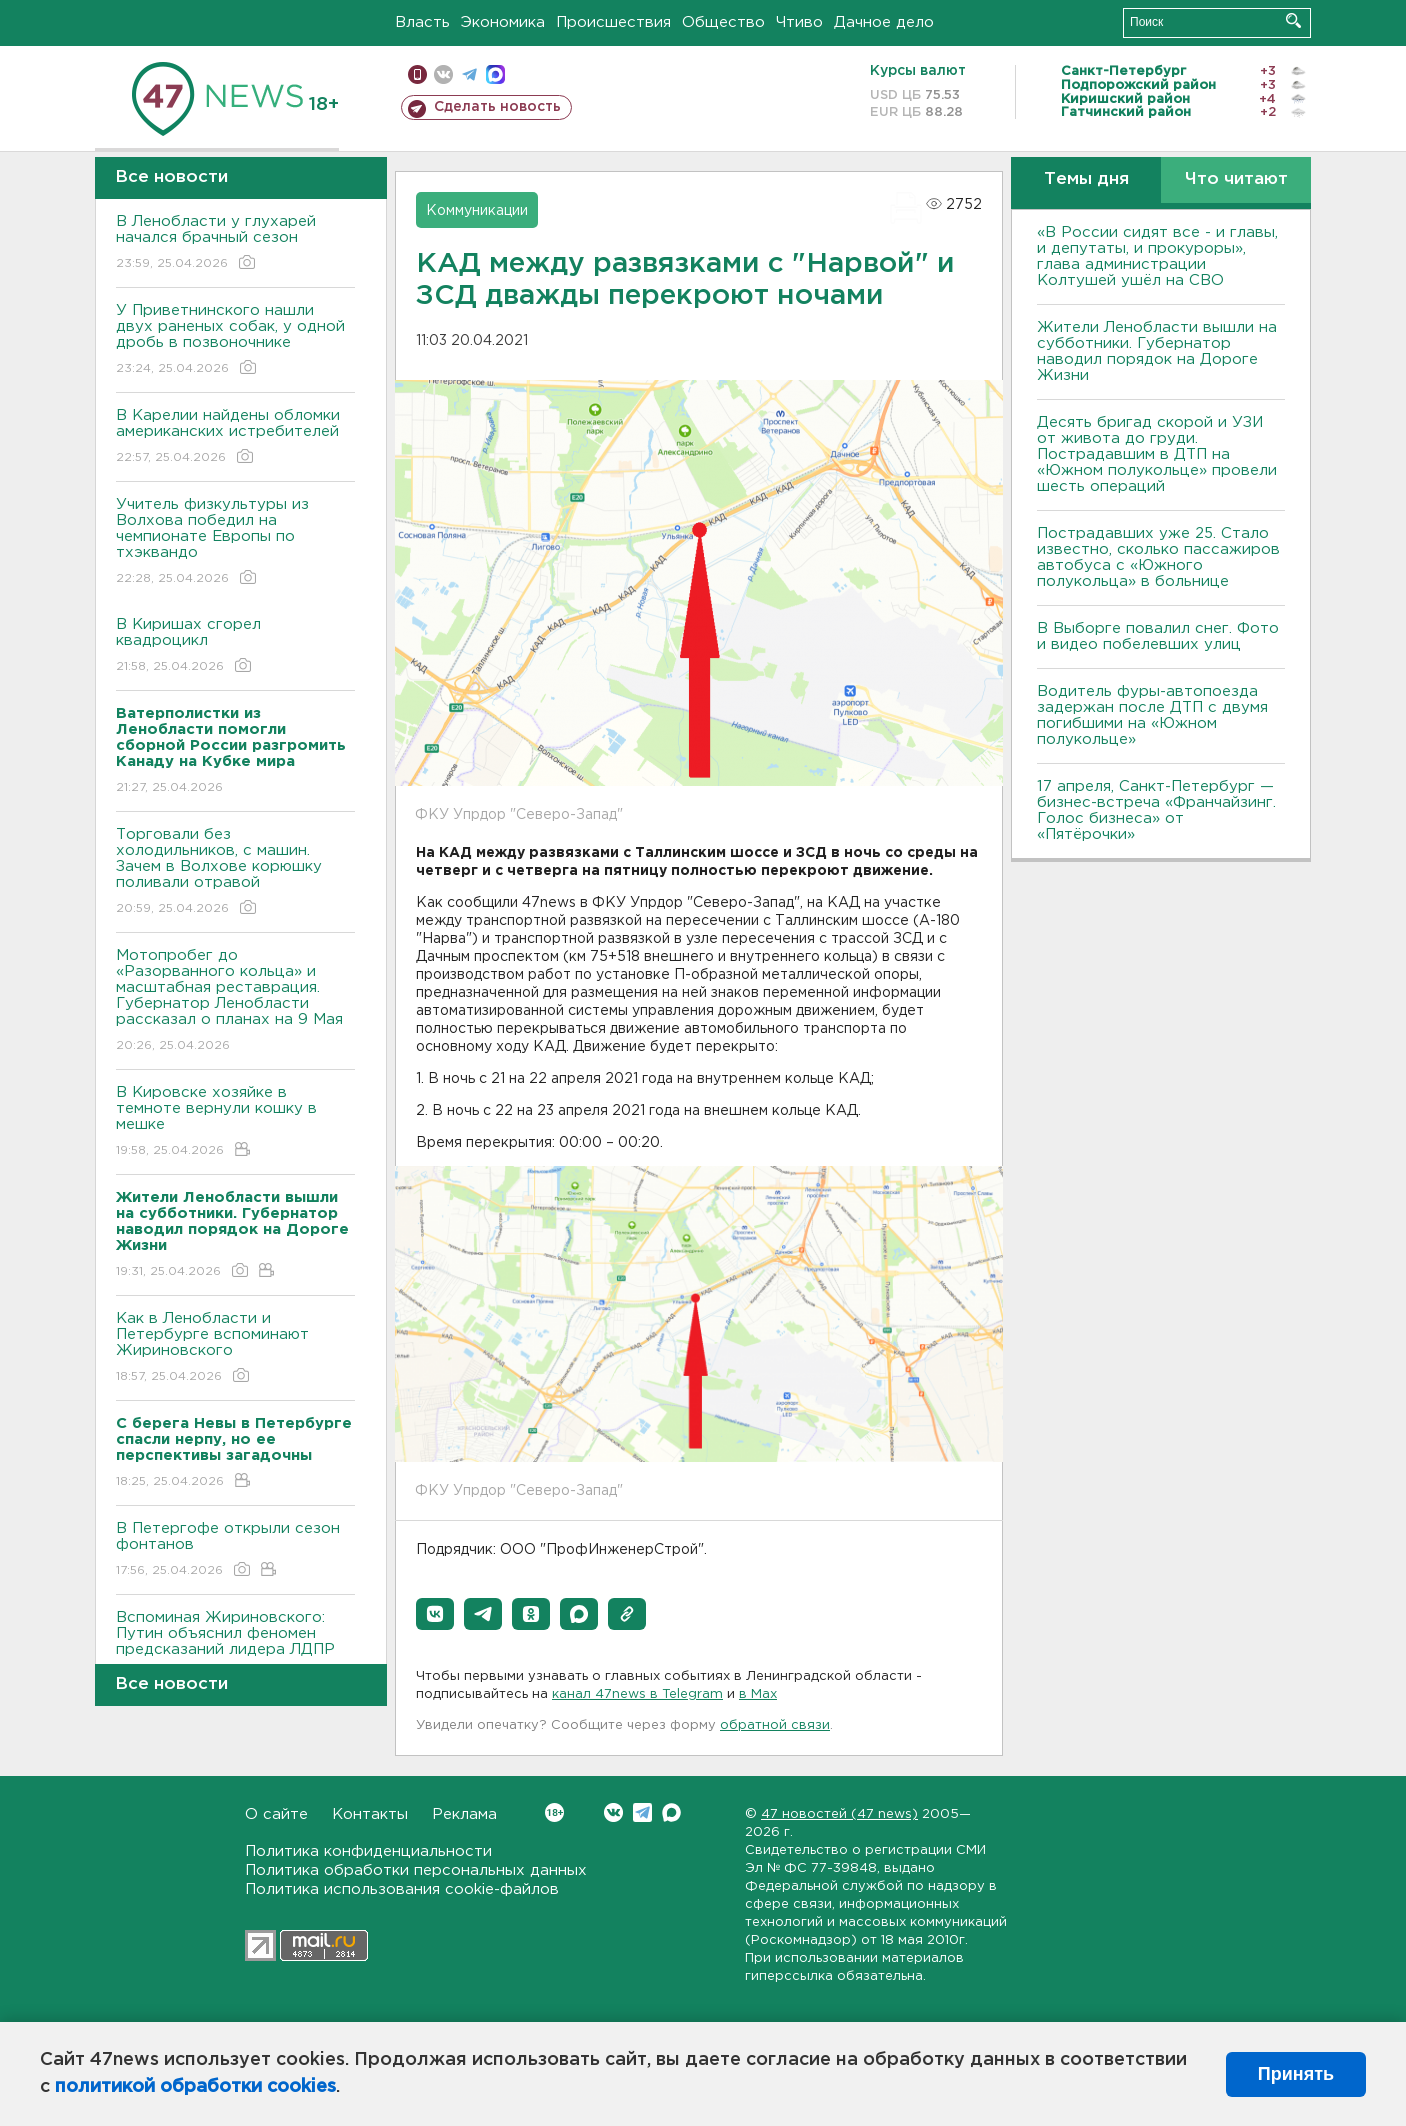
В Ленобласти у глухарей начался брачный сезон (235, 243)
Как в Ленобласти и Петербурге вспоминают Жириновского (235, 1348)
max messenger (495, 74)
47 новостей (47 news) (839, 1814)
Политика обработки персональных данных (416, 1870)
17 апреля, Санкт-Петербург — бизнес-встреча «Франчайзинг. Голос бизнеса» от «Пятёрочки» (1156, 810)
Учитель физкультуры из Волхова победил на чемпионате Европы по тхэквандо (235, 542)
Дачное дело (884, 22)
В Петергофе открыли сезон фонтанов (235, 1550)
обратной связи (775, 1725)
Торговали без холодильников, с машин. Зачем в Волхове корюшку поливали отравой (235, 872)
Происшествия (613, 22)
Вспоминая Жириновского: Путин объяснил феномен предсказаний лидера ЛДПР (235, 1647)
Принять (1296, 2074)
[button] (435, 1614)
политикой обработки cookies (195, 2087)
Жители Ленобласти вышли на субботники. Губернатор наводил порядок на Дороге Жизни (1157, 351)
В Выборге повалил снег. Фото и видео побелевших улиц (1158, 636)
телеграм (469, 74)
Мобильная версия (417, 74)
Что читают (1236, 179)
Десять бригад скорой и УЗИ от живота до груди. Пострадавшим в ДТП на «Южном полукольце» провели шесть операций (1157, 454)
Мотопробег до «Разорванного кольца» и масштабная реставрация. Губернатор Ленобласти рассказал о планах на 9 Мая (235, 1001)
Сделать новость (497, 107)
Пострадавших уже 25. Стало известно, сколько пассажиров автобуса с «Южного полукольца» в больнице (1158, 557)
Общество (723, 22)
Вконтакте (554, 1812)
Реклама (464, 1814)
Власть (422, 22)
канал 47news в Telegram (637, 1694)
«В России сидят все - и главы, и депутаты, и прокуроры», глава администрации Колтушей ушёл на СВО (1157, 256)
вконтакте (443, 74)
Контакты (370, 1814)
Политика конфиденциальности (368, 1851)
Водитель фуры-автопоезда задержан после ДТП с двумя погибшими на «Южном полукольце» (1152, 715)
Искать (1293, 20)
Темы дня (1086, 179)
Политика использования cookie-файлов (402, 1889)
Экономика (503, 22)
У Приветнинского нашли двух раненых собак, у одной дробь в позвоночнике (235, 340)
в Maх (758, 1694)
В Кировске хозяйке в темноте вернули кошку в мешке (235, 1122)
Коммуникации (477, 211)
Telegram (642, 1812)
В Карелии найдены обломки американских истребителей (235, 437)
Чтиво (799, 22)
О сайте (276, 1814)
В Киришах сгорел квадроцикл (235, 646)
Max (671, 1812)
